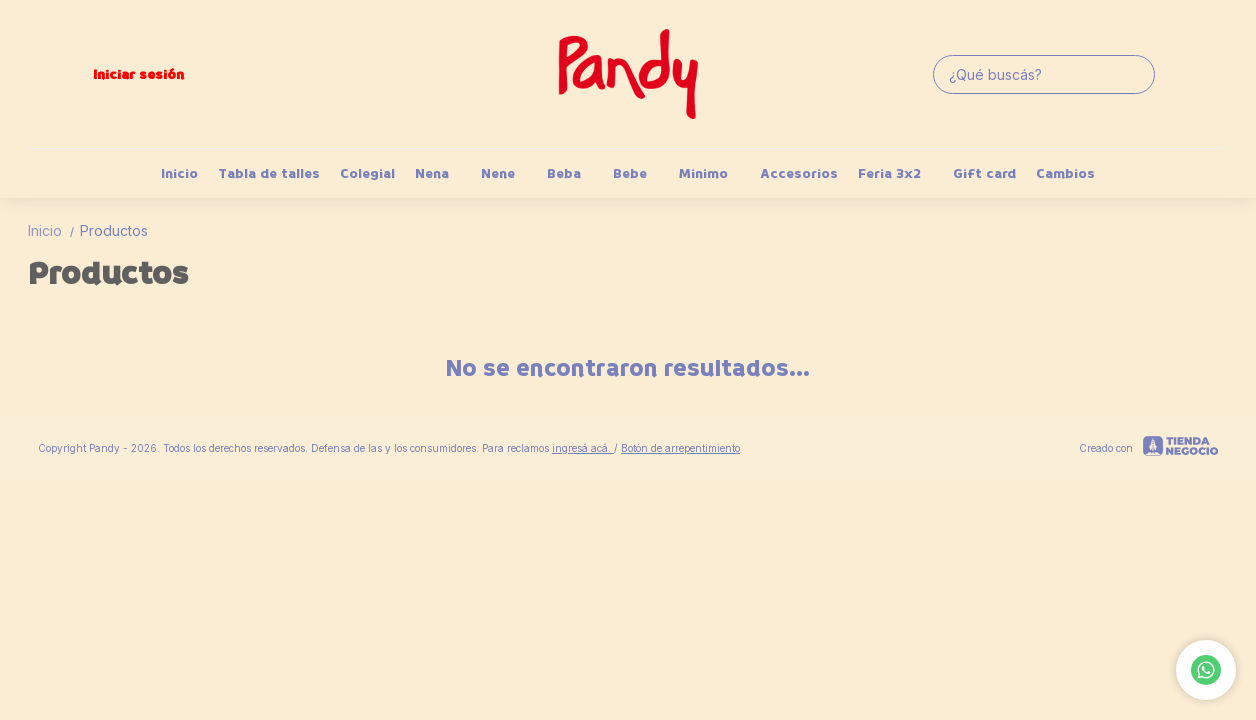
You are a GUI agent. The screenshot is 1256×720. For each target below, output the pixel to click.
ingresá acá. (583, 448)
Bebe (640, 173)
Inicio (179, 173)
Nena (442, 173)
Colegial (367, 173)
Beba (574, 173)
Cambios (1065, 173)
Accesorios (799, 173)
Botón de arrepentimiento (680, 448)
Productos (114, 230)
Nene (508, 173)
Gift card (984, 173)
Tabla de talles (269, 173)
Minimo (713, 173)
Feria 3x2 (899, 173)
